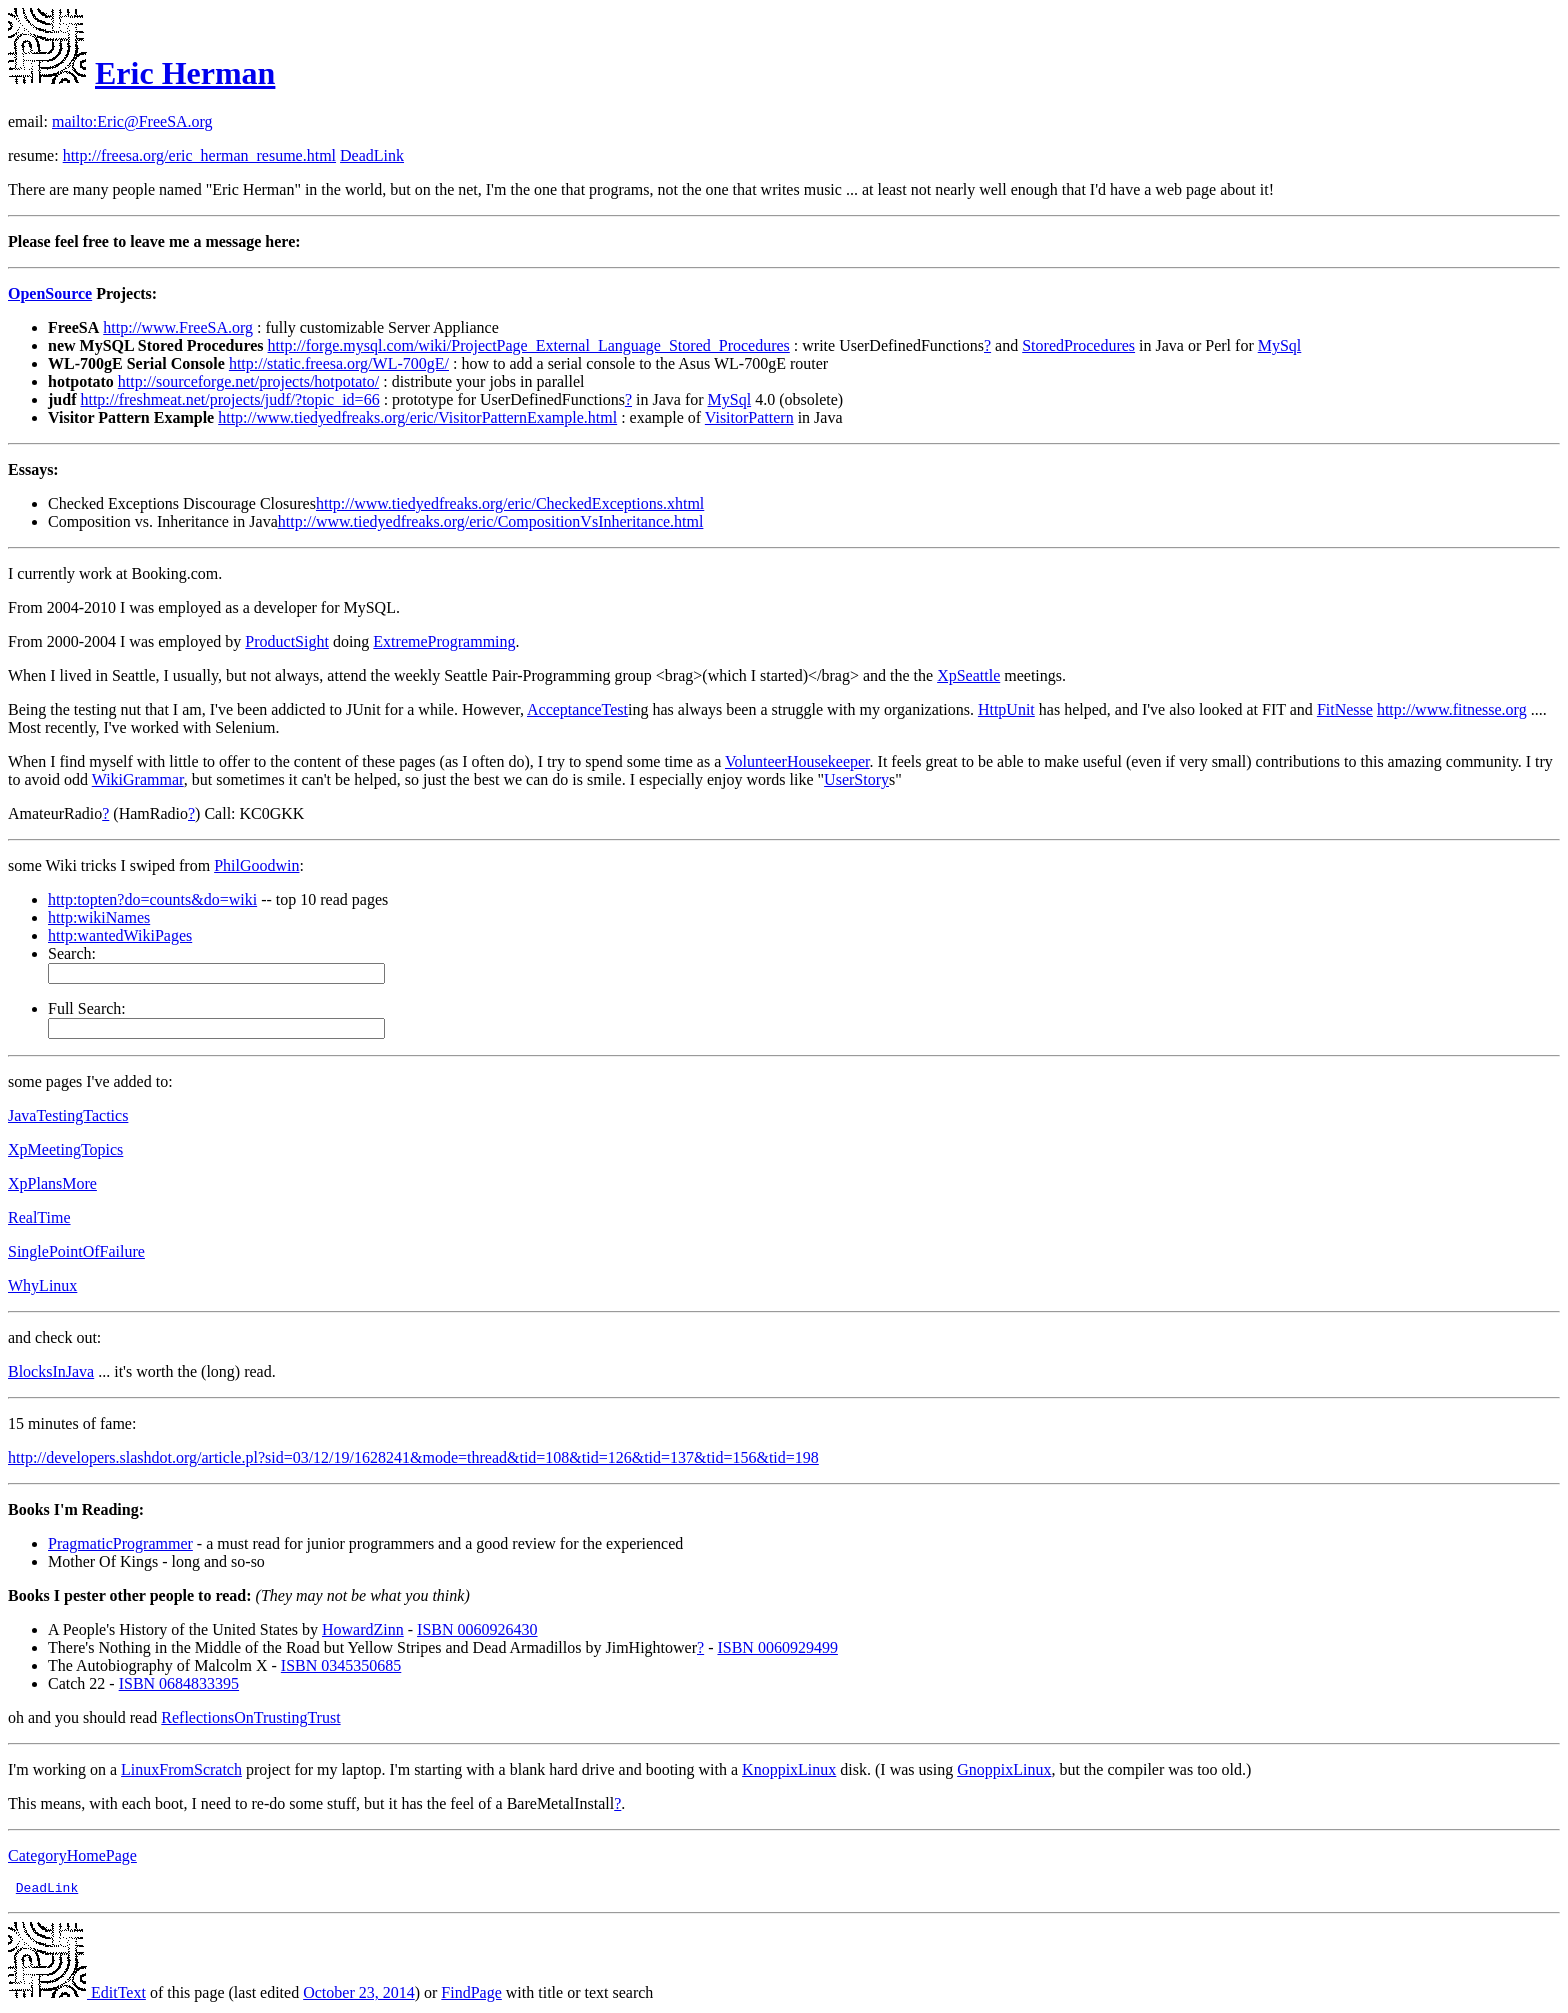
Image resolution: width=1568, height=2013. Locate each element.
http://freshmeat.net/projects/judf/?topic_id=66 (229, 399)
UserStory (856, 779)
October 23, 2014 (359, 1995)
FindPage (471, 1995)
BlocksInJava (51, 1371)
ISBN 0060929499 (777, 1647)
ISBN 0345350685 (341, 1665)
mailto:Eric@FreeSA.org (132, 121)
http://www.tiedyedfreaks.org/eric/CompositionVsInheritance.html (491, 521)
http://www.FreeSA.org (178, 327)
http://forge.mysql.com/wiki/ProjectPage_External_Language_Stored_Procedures (529, 345)
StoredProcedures (1078, 345)
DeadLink (372, 155)
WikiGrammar (138, 779)
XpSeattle (968, 675)
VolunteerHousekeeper (797, 761)
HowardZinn (363, 1629)
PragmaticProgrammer (120, 1543)
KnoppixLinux (789, 1769)
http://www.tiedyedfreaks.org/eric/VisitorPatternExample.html (417, 417)
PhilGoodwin (256, 865)
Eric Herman (185, 73)
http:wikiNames (99, 917)
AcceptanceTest (577, 709)
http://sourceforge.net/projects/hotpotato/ (248, 381)
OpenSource (50, 293)
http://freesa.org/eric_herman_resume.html (199, 155)
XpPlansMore (52, 1183)
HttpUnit (1006, 709)
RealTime (39, 1217)
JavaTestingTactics (68, 1115)
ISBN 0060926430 (477, 1629)
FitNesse (1345, 709)
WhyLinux (42, 1285)
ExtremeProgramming (444, 641)
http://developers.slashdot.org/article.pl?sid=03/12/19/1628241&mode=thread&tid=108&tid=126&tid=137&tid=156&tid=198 (413, 1457)
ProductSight (287, 641)
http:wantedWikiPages (120, 935)
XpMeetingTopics (65, 1149)
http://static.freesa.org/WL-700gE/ (339, 363)
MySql (1280, 345)
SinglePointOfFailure (76, 1251)
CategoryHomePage (72, 1855)
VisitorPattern (749, 417)
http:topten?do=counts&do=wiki (152, 899)
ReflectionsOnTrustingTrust (250, 1717)
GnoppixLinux (1004, 1769)
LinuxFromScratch (181, 1769)
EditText (77, 1995)
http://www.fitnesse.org (1452, 709)
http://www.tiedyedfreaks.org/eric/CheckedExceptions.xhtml (510, 503)
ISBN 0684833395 (179, 1683)
